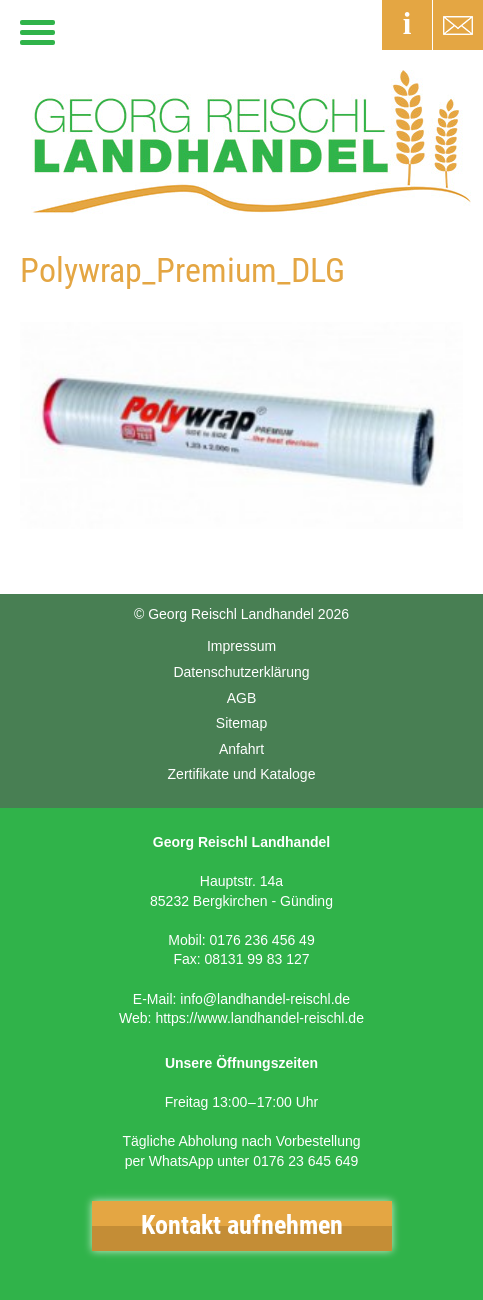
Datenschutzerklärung (241, 672)
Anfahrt (241, 749)
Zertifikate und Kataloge (242, 774)
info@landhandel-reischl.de (265, 999)
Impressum (241, 646)
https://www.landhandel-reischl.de (259, 1018)
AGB (242, 698)
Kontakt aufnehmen (242, 1225)
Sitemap (241, 723)
